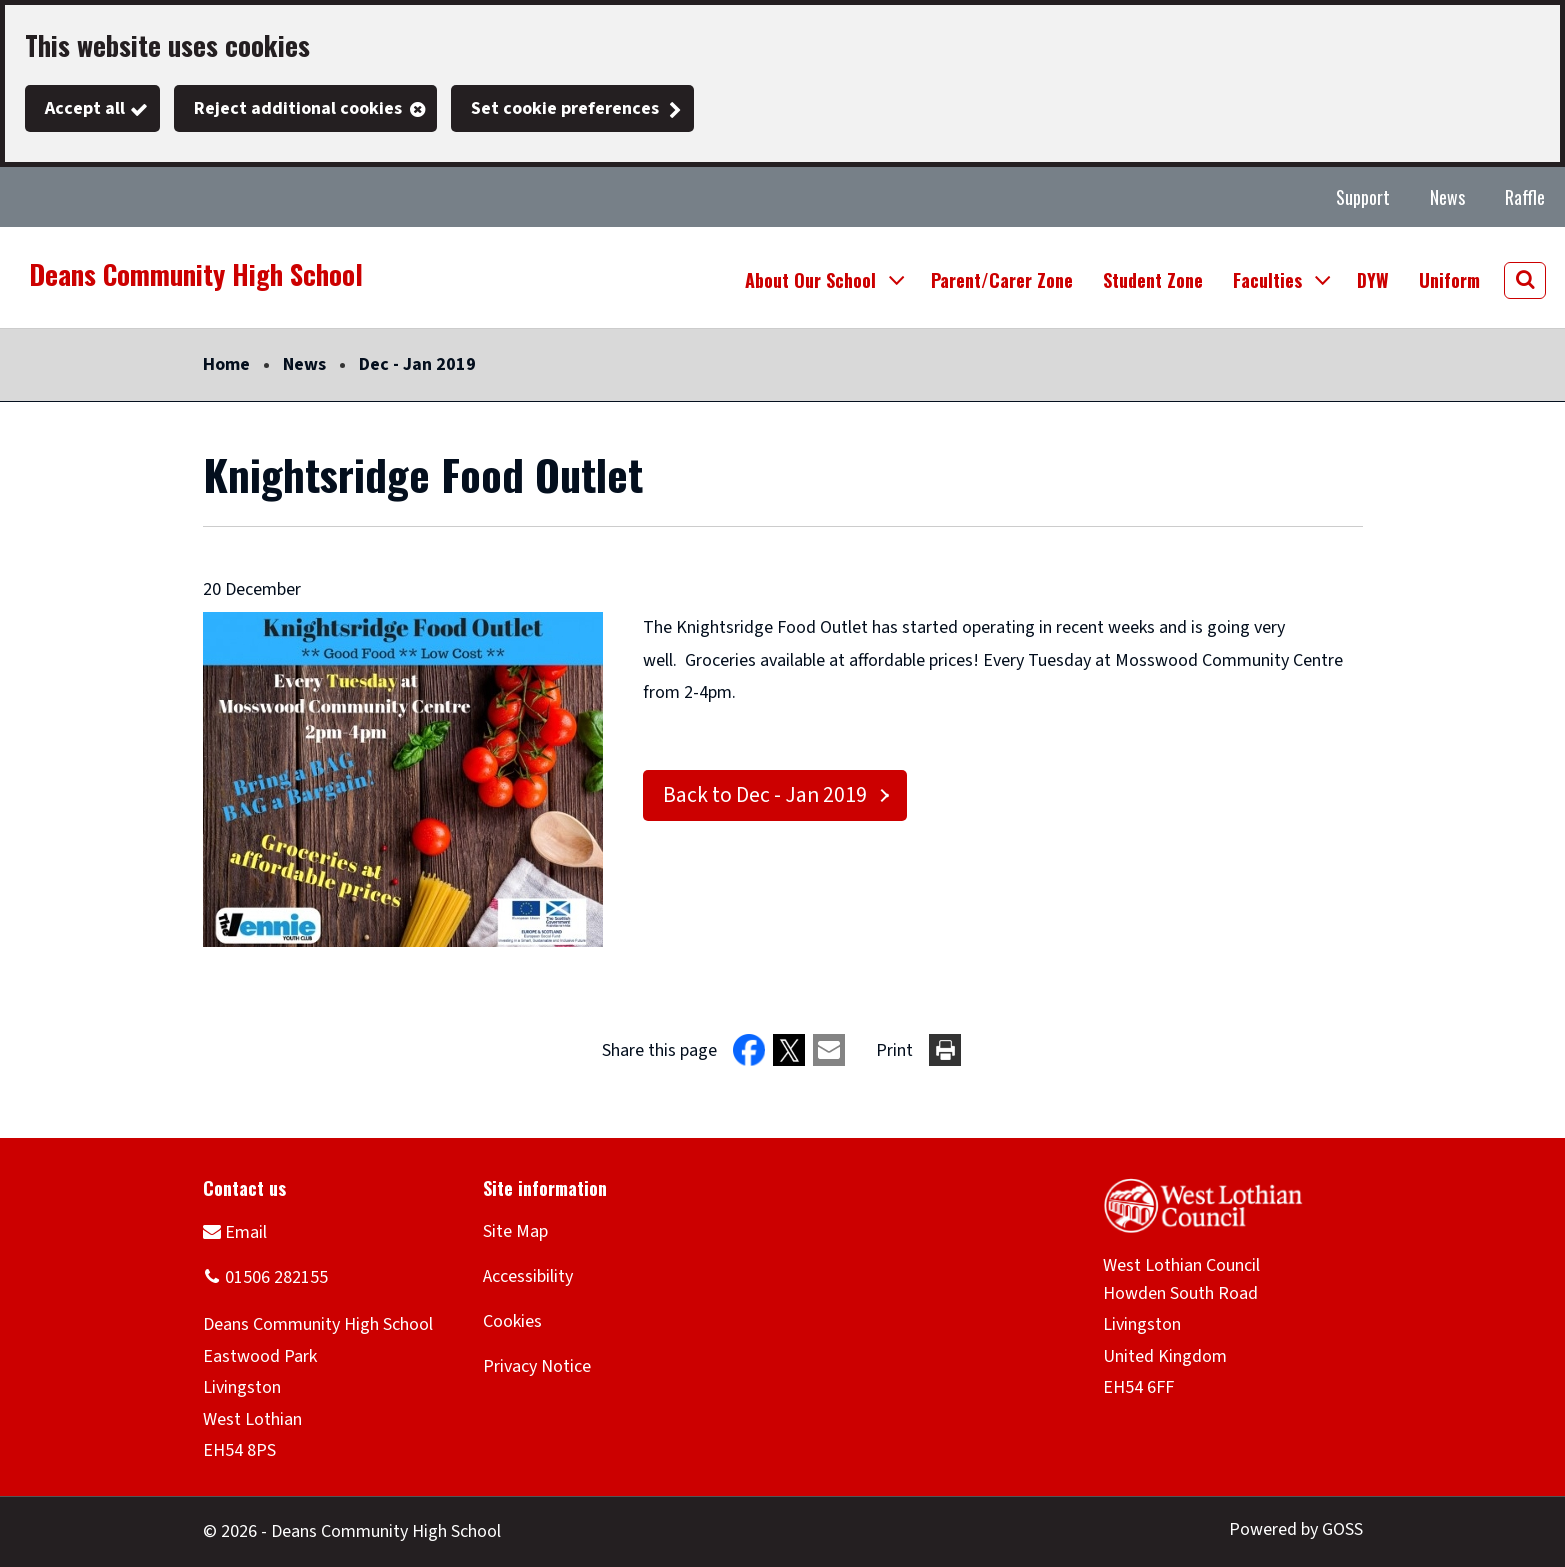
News (1447, 197)
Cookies (512, 1321)
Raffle (1525, 197)
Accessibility (528, 1276)
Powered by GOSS (1296, 1529)
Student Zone (1153, 280)
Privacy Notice (537, 1366)
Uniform (1449, 280)
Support (1363, 197)
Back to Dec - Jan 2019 (765, 795)
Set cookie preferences (565, 108)
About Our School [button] (810, 280)
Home (226, 364)
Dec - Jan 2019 (417, 364)
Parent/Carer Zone (1002, 280)
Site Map (515, 1231)
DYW (1373, 280)
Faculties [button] (1267, 280)
